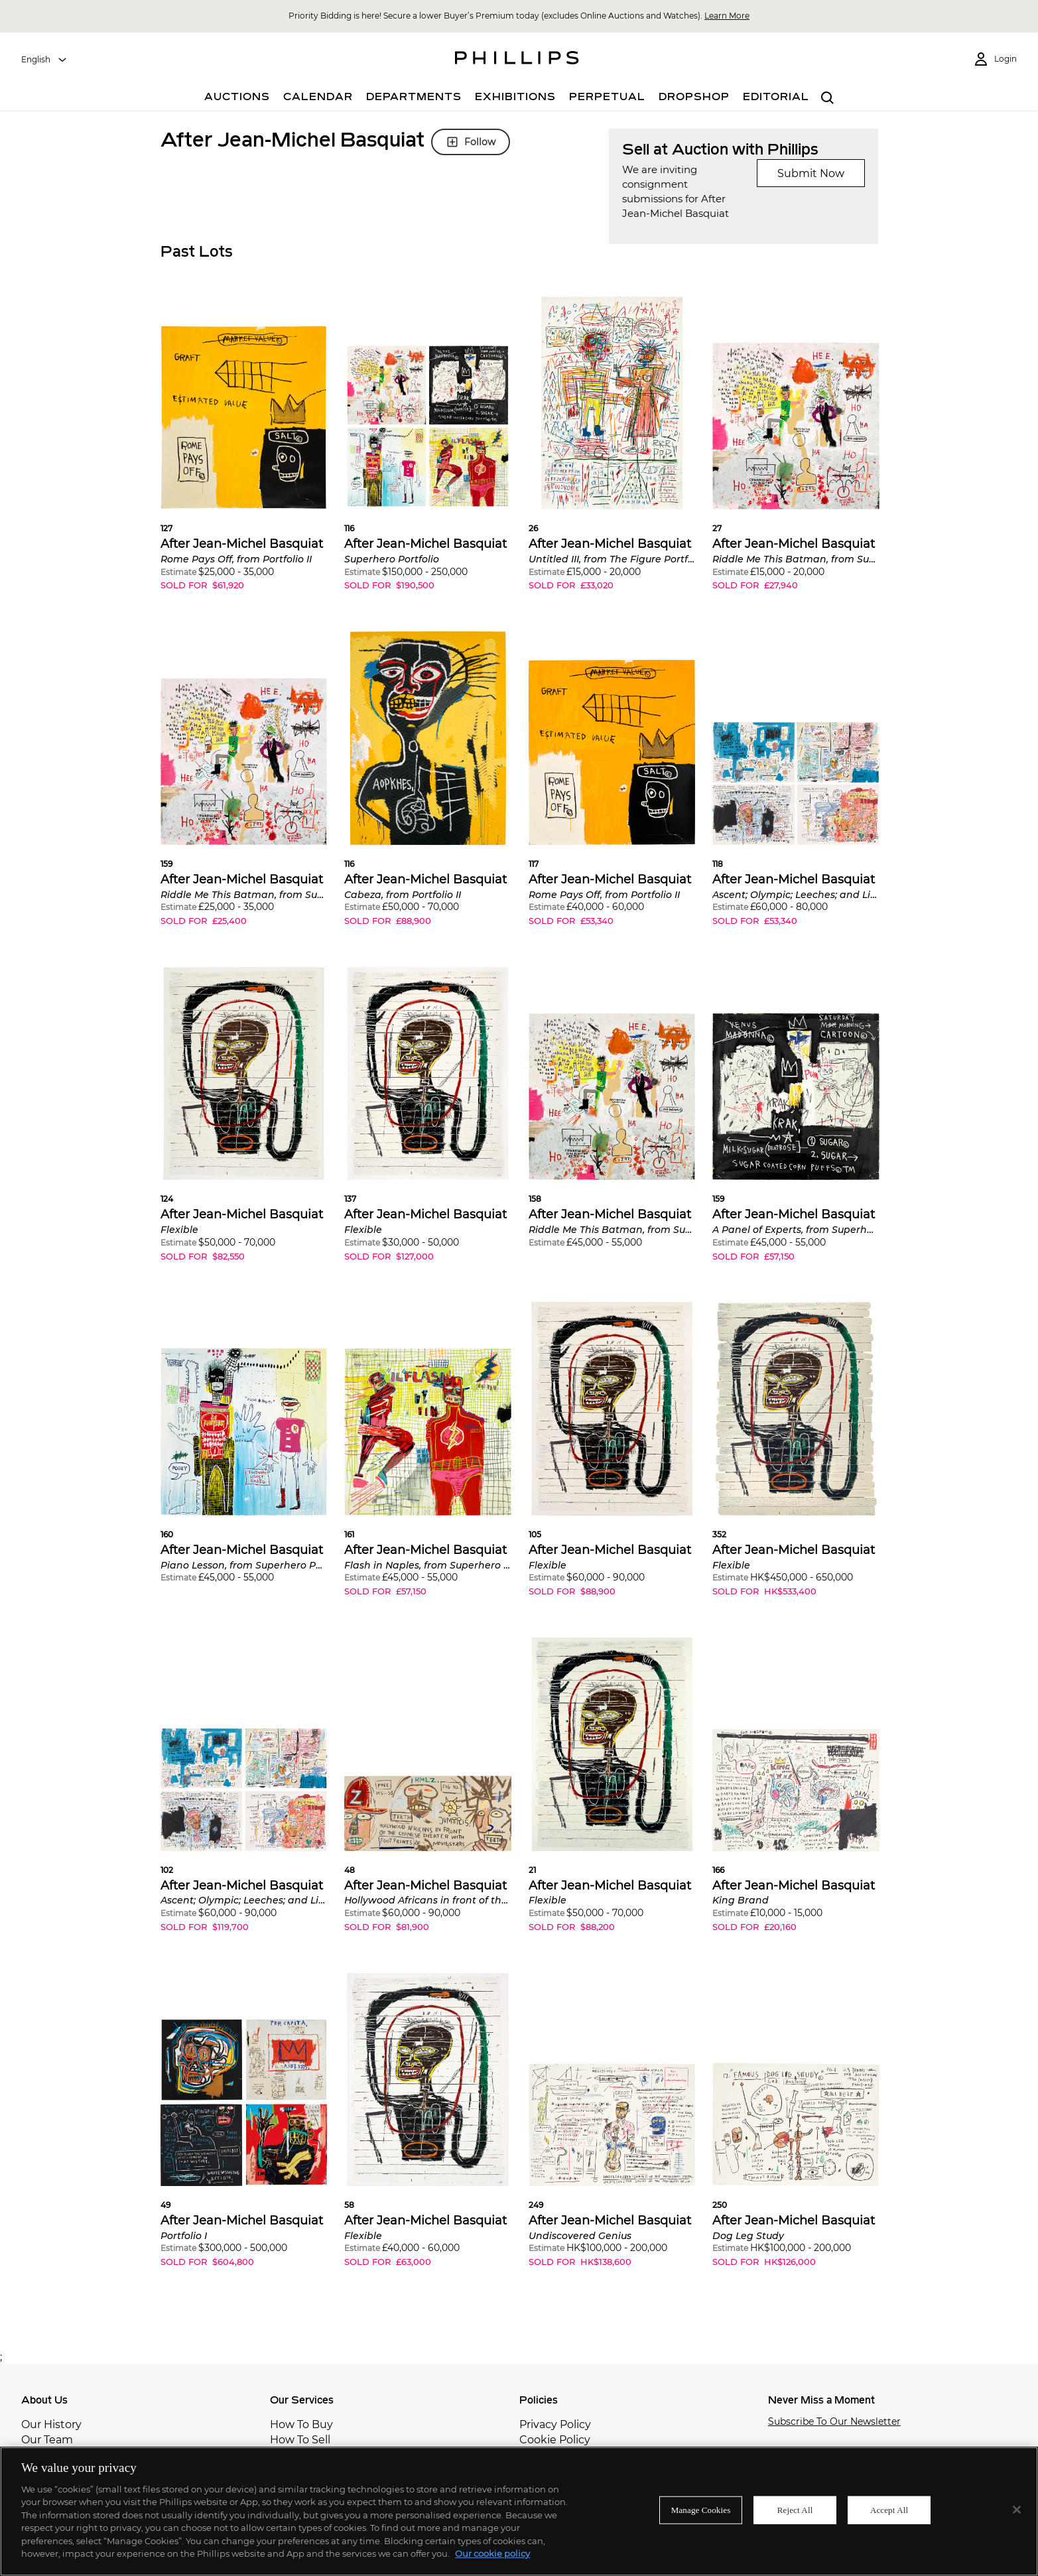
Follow (470, 142)
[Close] (1016, 2509)
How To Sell (300, 2439)
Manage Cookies (701, 2510)
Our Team (47, 2439)
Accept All (889, 2510)
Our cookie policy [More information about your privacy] (492, 2553)
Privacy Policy (555, 2424)
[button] (244, 453)
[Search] (828, 98)
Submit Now (810, 173)
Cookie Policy (554, 2439)
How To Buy (301, 2424)
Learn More (726, 16)
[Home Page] (517, 59)
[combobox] (44, 59)
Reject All (795, 2510)
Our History (51, 2424)
